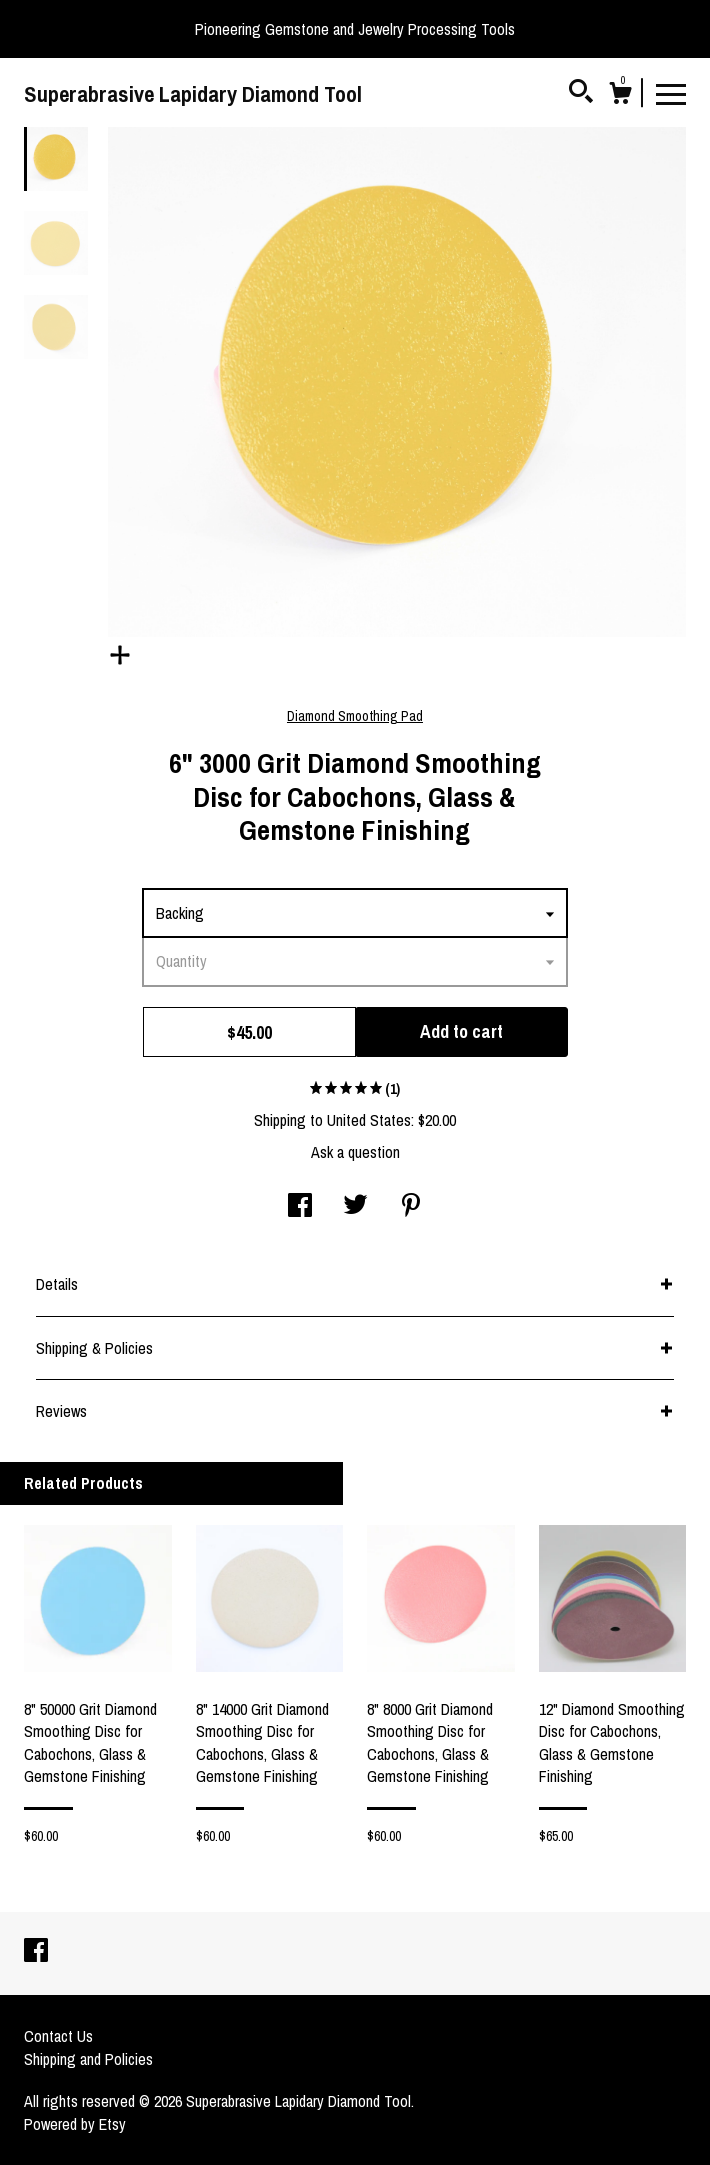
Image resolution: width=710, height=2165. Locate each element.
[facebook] (36, 1952)
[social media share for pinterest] (411, 1207)
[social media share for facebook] (300, 1207)
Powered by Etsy (75, 2124)
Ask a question (355, 1152)
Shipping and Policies (88, 2059)
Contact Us (58, 2036)
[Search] (581, 94)
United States (369, 1120)
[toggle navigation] (671, 93)
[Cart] (620, 96)
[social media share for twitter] (355, 1207)
